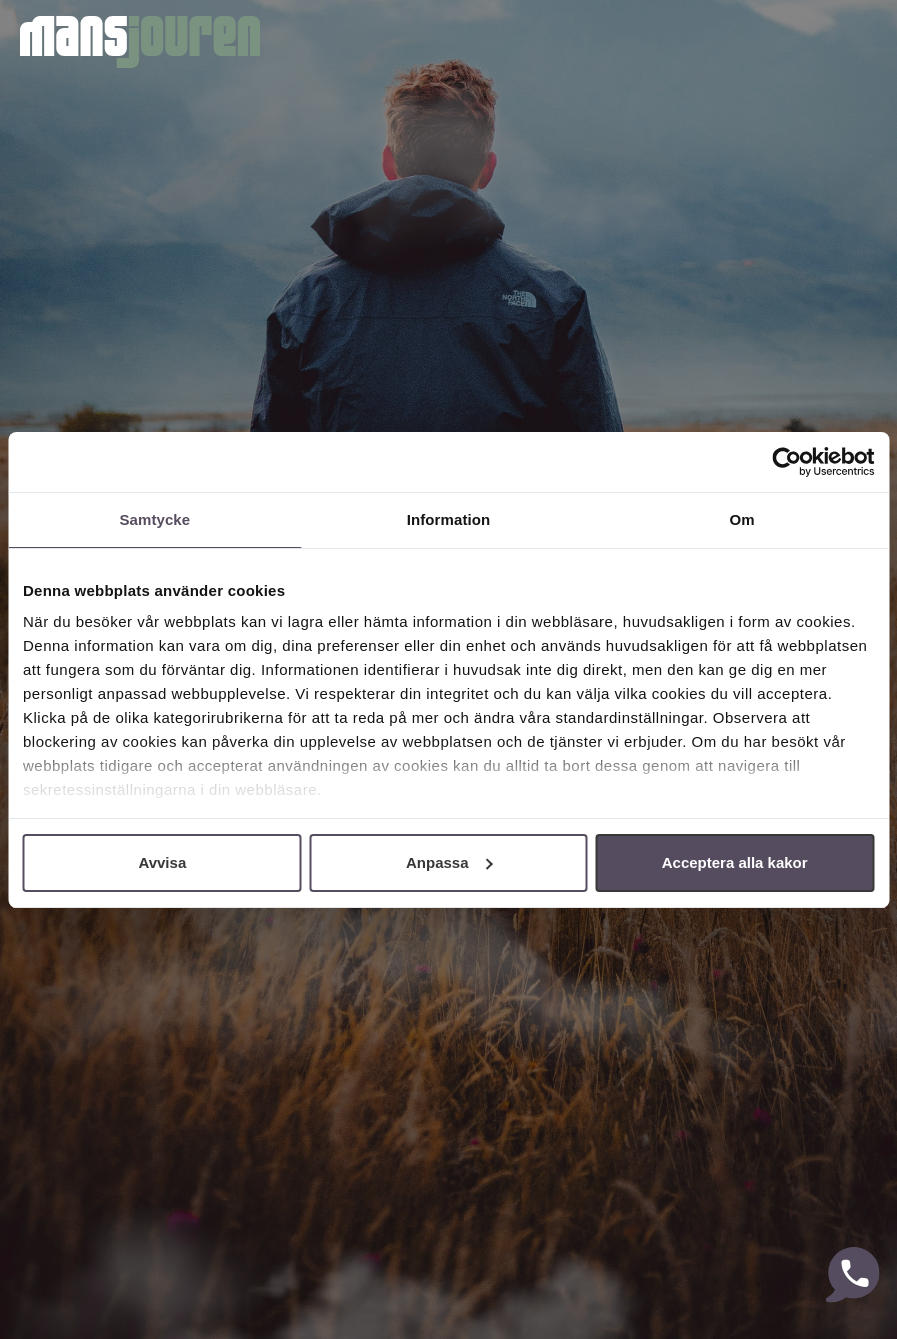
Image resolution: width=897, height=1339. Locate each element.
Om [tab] (742, 519)
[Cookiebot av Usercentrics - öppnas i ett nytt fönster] (786, 462)
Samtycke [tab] (154, 519)
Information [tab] (449, 519)
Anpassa (449, 862)
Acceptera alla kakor (735, 862)
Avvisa (162, 862)
